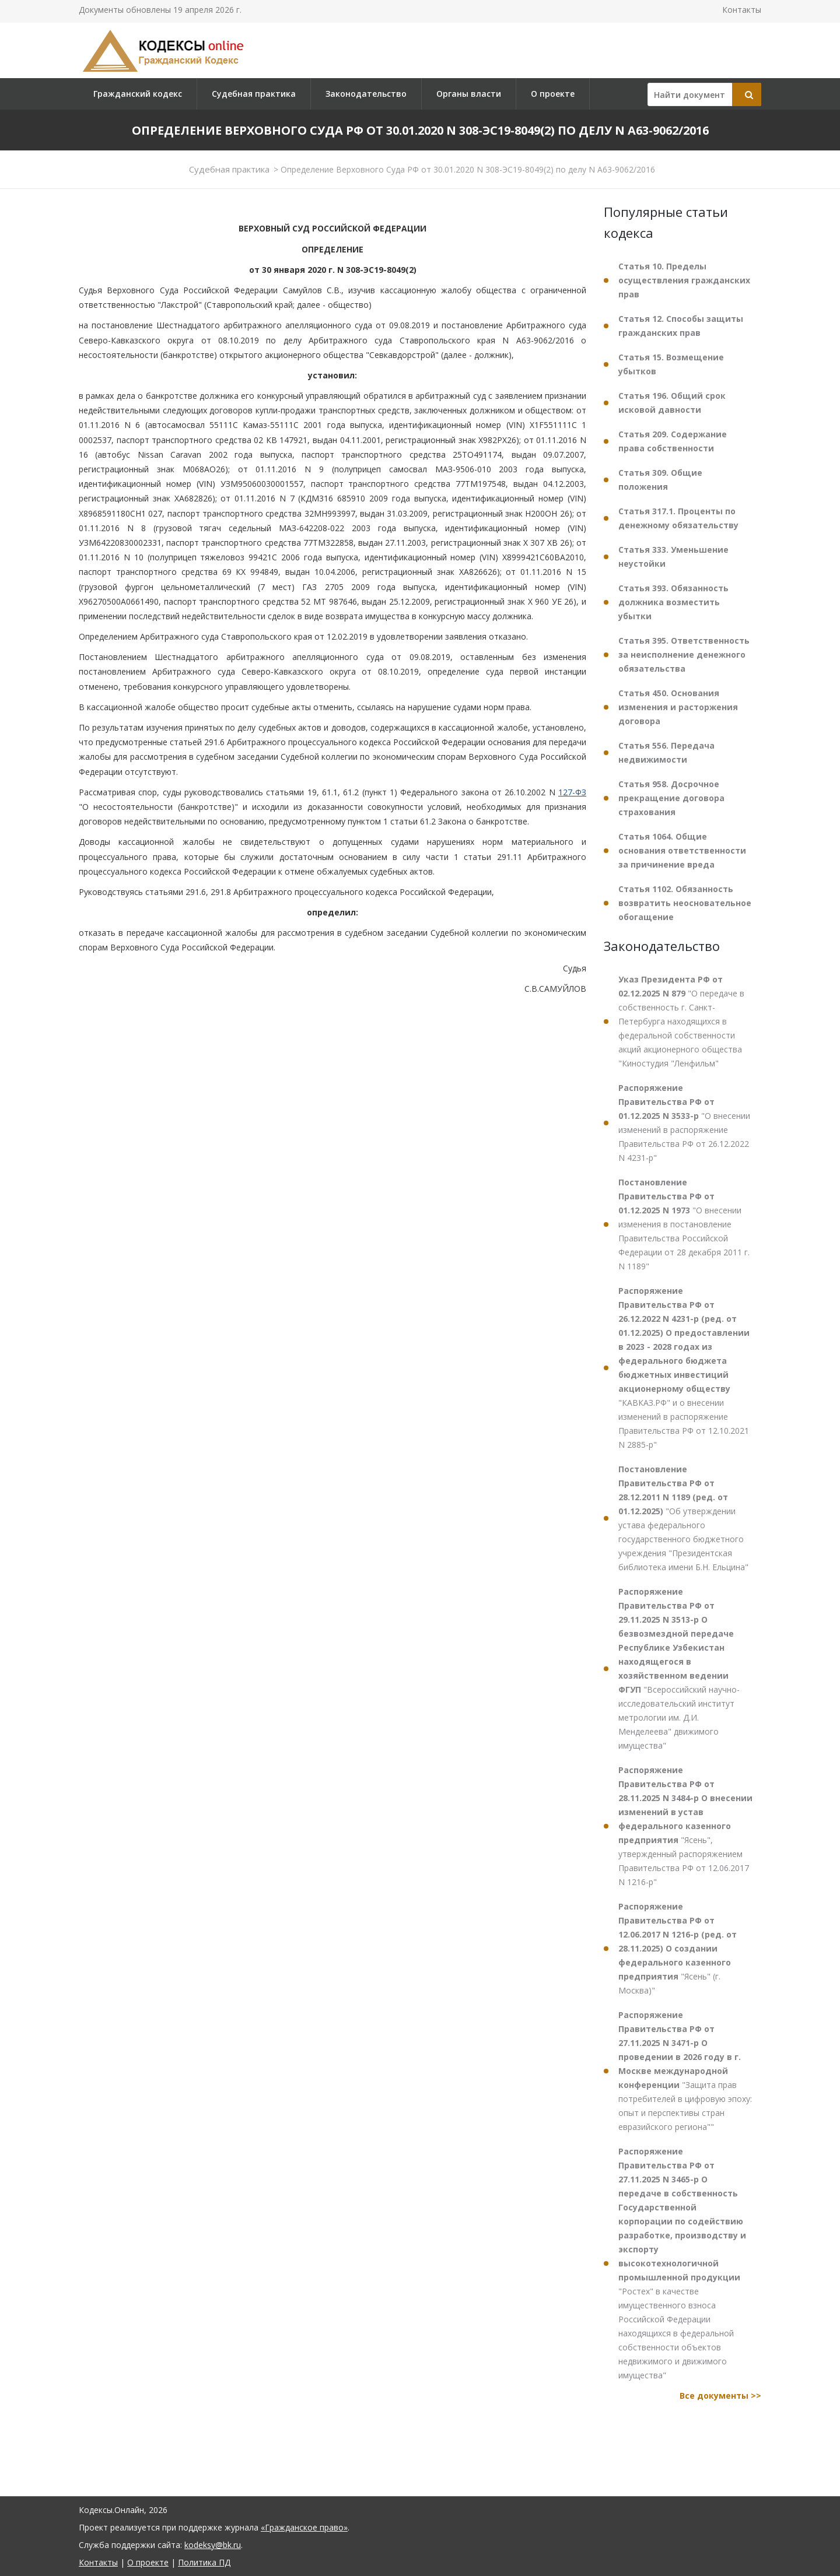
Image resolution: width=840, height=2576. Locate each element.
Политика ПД (204, 2562)
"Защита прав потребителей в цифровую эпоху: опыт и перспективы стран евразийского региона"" (685, 2070)
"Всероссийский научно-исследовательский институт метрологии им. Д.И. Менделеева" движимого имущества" (679, 1668)
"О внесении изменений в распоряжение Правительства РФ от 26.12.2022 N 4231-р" (684, 1122)
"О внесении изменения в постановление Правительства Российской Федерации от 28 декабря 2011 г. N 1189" (684, 1224)
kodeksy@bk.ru (212, 2544)
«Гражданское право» (304, 2527)
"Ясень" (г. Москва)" (677, 1948)
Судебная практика (254, 93)
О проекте (553, 93)
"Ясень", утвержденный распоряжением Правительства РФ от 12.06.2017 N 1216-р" (685, 1825)
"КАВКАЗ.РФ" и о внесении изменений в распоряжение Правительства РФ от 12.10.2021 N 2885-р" (684, 1367)
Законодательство (366, 93)
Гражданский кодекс (137, 93)
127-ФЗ (572, 792)
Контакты (741, 9)
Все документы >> (720, 2395)
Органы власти (468, 93)
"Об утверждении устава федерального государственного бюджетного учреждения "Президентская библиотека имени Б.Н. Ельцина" (683, 1518)
